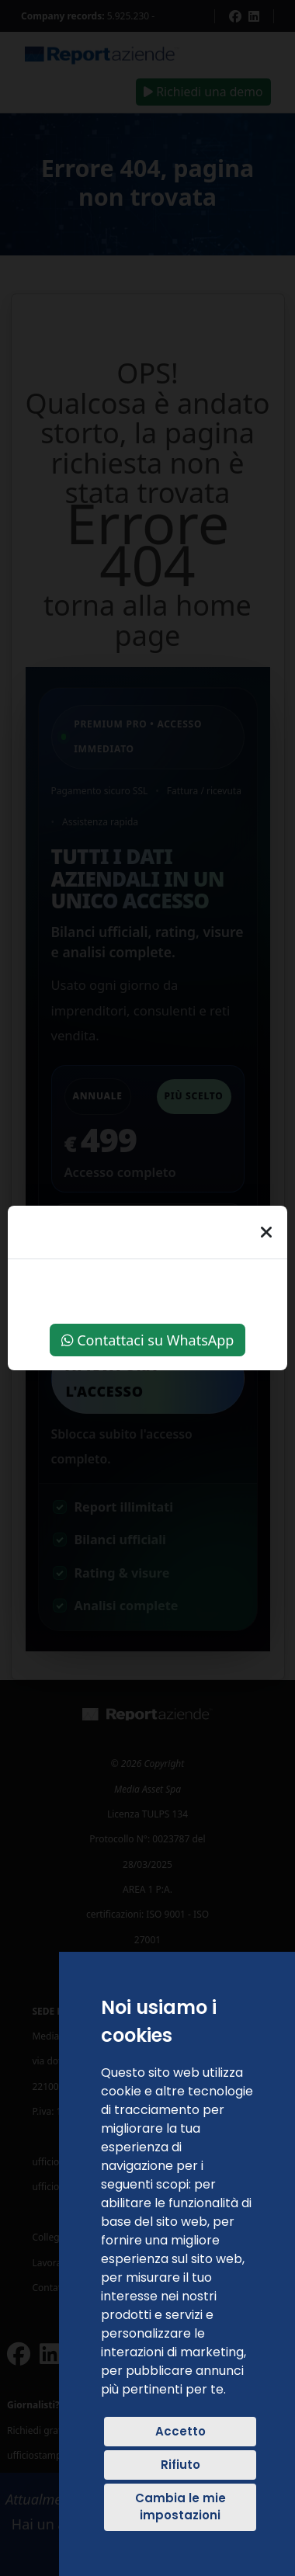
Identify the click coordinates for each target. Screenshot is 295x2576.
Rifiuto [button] (180, 2464)
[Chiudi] (266, 1231)
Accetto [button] (180, 2431)
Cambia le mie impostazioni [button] (180, 2507)
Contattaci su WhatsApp (147, 1340)
